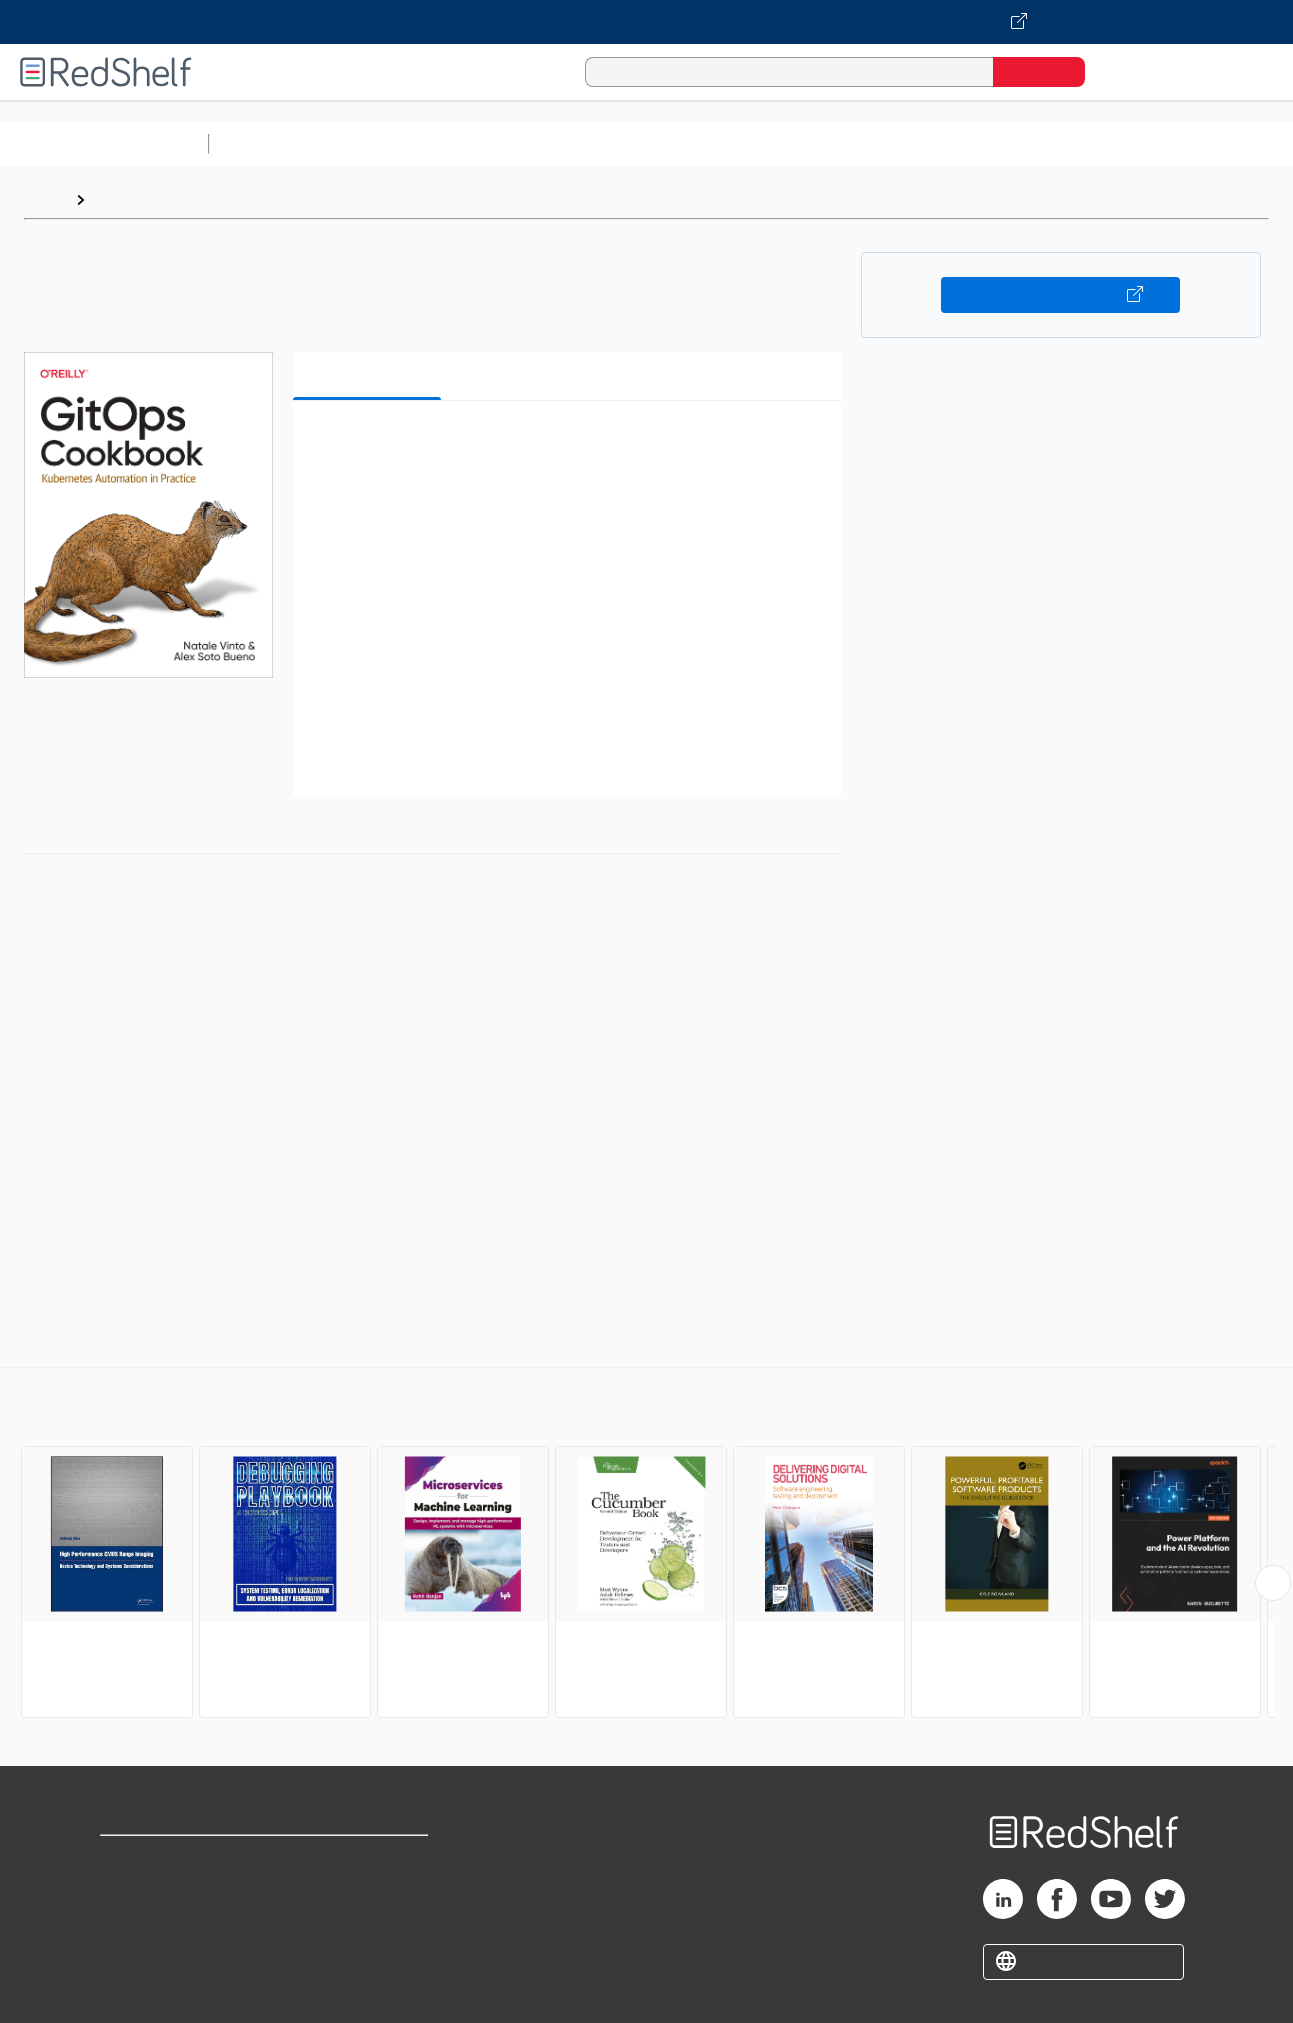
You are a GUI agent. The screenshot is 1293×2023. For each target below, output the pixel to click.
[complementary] (646, 1545)
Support (130, 1891)
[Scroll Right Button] (1273, 1583)
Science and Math (392, 143)
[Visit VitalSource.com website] (646, 22)
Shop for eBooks (164, 1859)
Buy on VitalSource (1060, 295)
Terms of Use (371, 1859)
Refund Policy (371, 1891)
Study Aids (270, 143)
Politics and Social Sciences (985, 143)
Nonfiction (1211, 143)
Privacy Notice (155, 1923)
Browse (123, 199)
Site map (133, 1955)
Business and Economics (776, 143)
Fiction (1130, 143)
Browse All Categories (104, 143)
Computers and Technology (571, 143)
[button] (571, 446)
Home (45, 199)
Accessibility (367, 1923)
